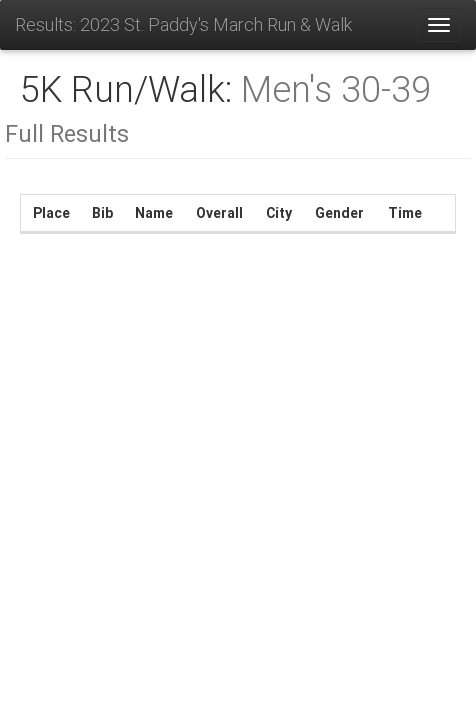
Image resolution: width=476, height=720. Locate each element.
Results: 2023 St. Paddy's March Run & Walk (183, 24)
